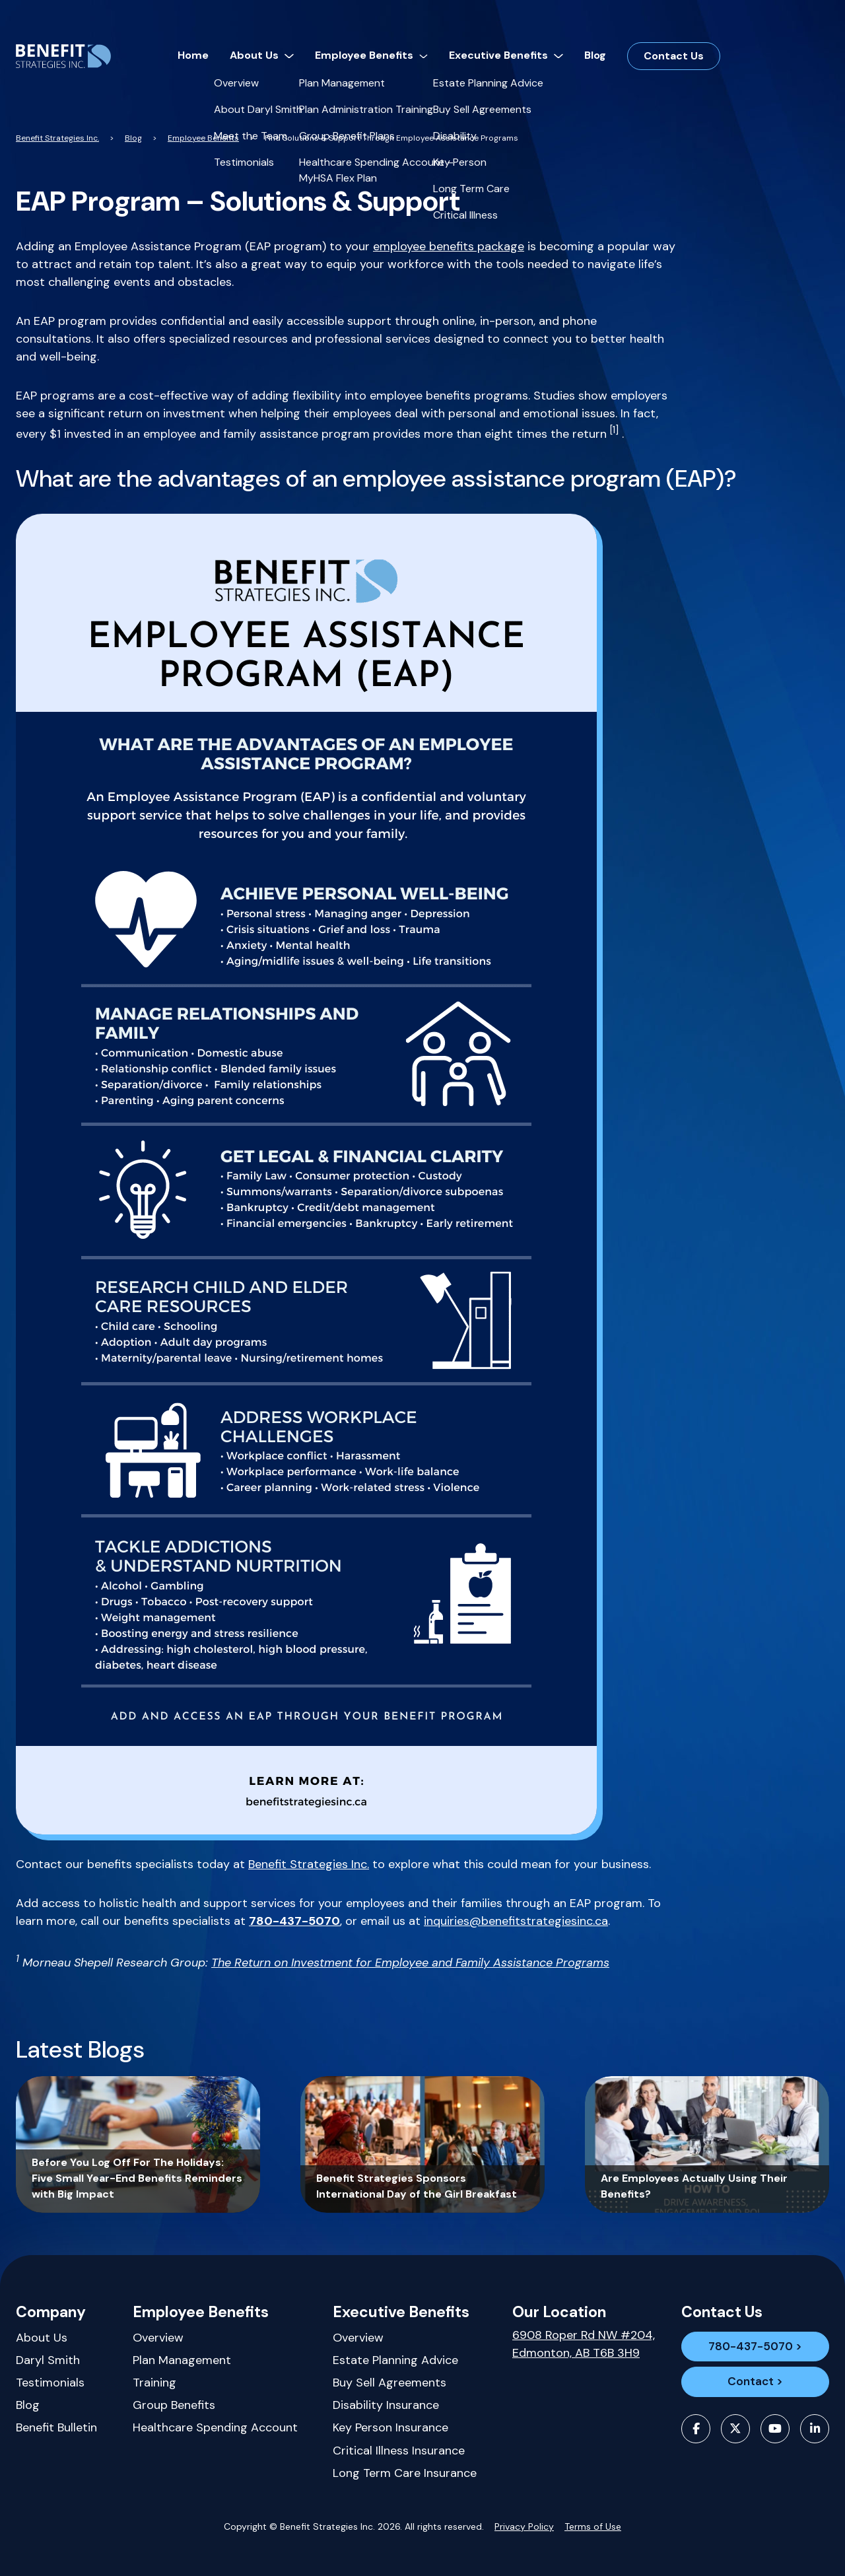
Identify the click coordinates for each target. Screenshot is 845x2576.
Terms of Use (592, 2526)
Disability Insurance (386, 2405)
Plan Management (182, 2360)
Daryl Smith (48, 2360)
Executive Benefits (401, 2312)
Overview (158, 2338)
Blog (28, 2405)
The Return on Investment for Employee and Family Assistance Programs (410, 1962)
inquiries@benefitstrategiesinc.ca (516, 1921)
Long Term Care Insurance (405, 2473)
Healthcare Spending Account (215, 2427)
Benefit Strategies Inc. (308, 1864)
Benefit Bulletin (56, 2427)
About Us (41, 2338)
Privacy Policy (524, 2526)
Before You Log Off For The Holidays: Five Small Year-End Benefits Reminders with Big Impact (137, 2178)
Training (154, 2382)
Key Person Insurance (390, 2427)
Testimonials (50, 2382)
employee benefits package (448, 246)
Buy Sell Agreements (389, 2382)
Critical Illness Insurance (399, 2450)
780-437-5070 (755, 2348)
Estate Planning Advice (395, 2360)
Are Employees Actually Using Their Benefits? (694, 2186)
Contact (750, 2401)
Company (51, 2312)
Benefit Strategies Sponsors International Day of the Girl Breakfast (416, 2186)
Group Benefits (174, 2405)
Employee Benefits (201, 2312)
